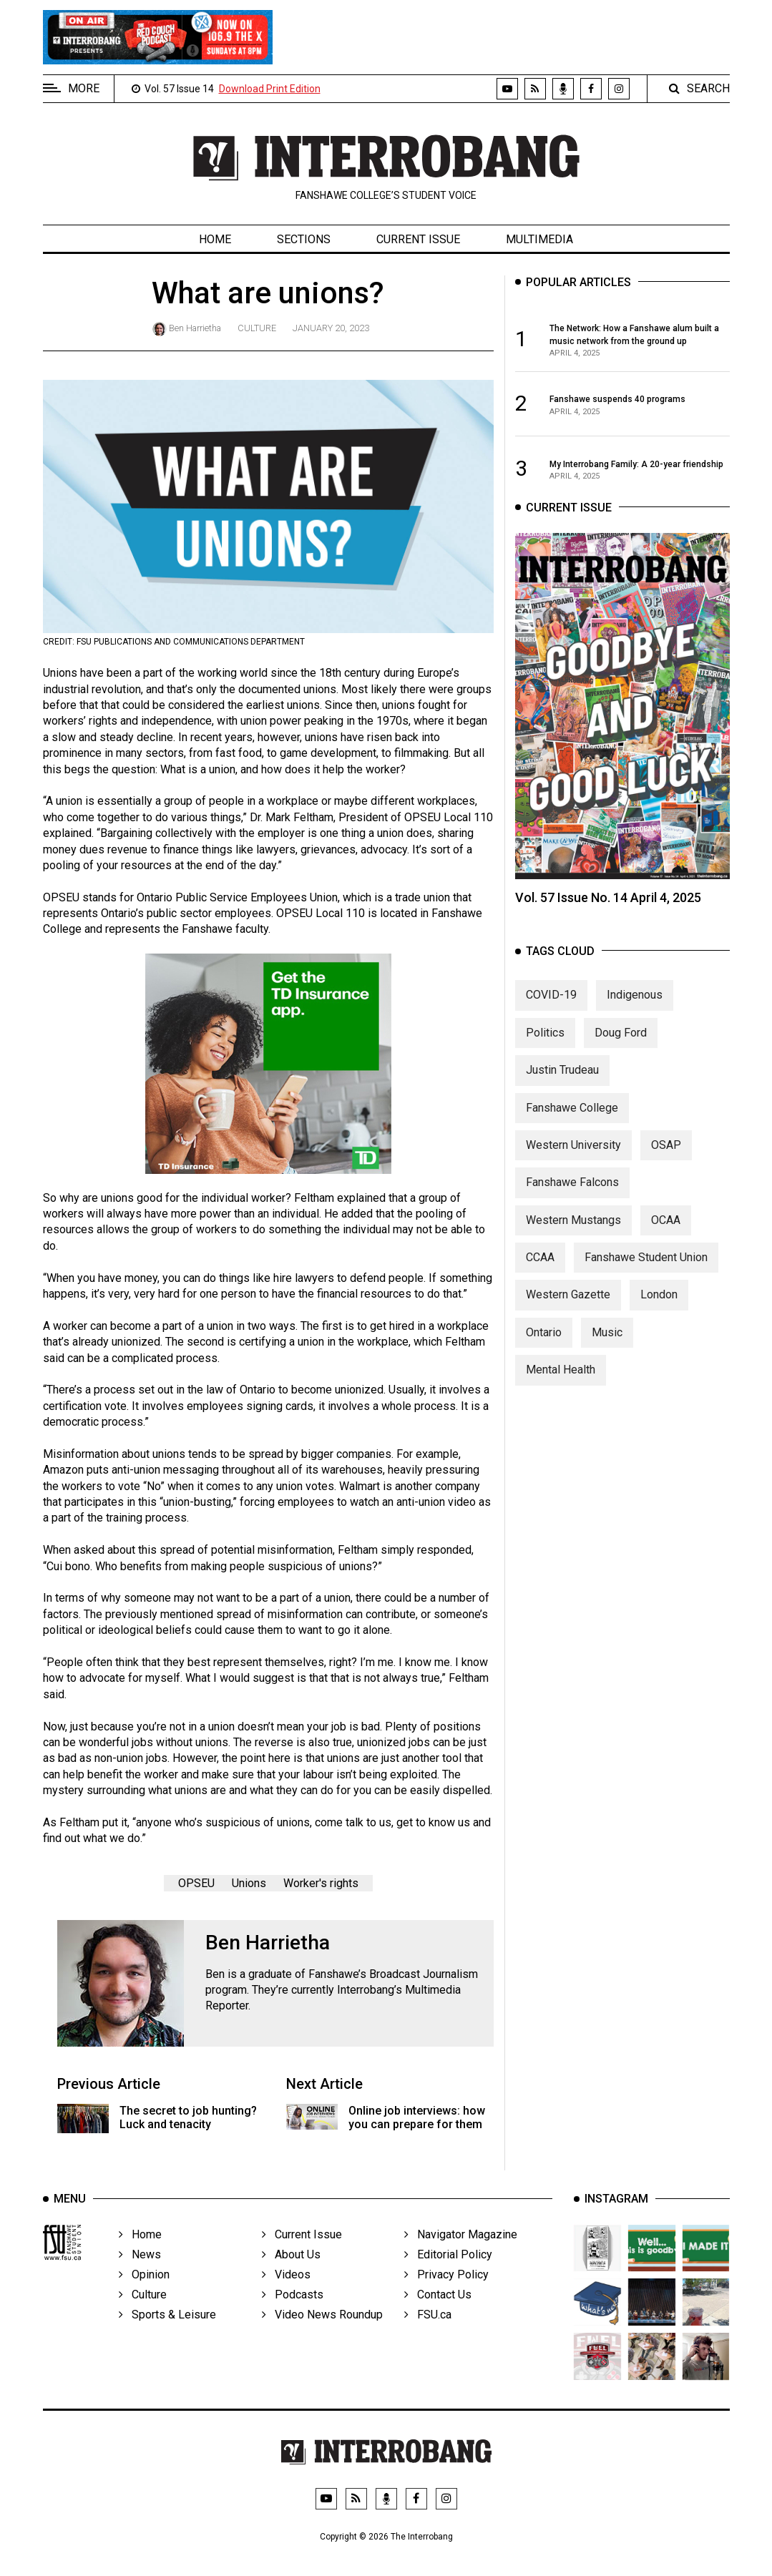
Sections (304, 239)
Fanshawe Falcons (572, 1191)
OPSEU (196, 1883)
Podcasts (292, 2310)
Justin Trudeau (562, 1079)
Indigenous (635, 1004)
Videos (286, 2290)
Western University (573, 1154)
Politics (545, 1041)
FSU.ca (427, 2330)
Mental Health (560, 1379)
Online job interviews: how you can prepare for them (416, 2117)
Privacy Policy (446, 2290)
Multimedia (539, 239)
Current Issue (418, 239)
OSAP (666, 1154)
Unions (249, 1883)
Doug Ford (621, 1041)
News (140, 2270)
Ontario (544, 1341)
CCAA (540, 1266)
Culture (257, 328)
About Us (291, 2270)
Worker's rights (320, 1883)
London (659, 1304)
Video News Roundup (322, 2330)
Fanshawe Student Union (646, 1266)
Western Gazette (568, 1304)
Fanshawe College (572, 1116)
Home (215, 239)
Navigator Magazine (460, 2250)
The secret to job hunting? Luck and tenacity (188, 2117)
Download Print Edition (270, 88)
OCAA (665, 1228)
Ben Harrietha (195, 328)
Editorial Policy (448, 2270)
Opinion (144, 2290)
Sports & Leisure (167, 2330)
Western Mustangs (573, 1228)
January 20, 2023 (331, 328)
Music (607, 1341)
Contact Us (437, 2310)
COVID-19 (551, 1004)
